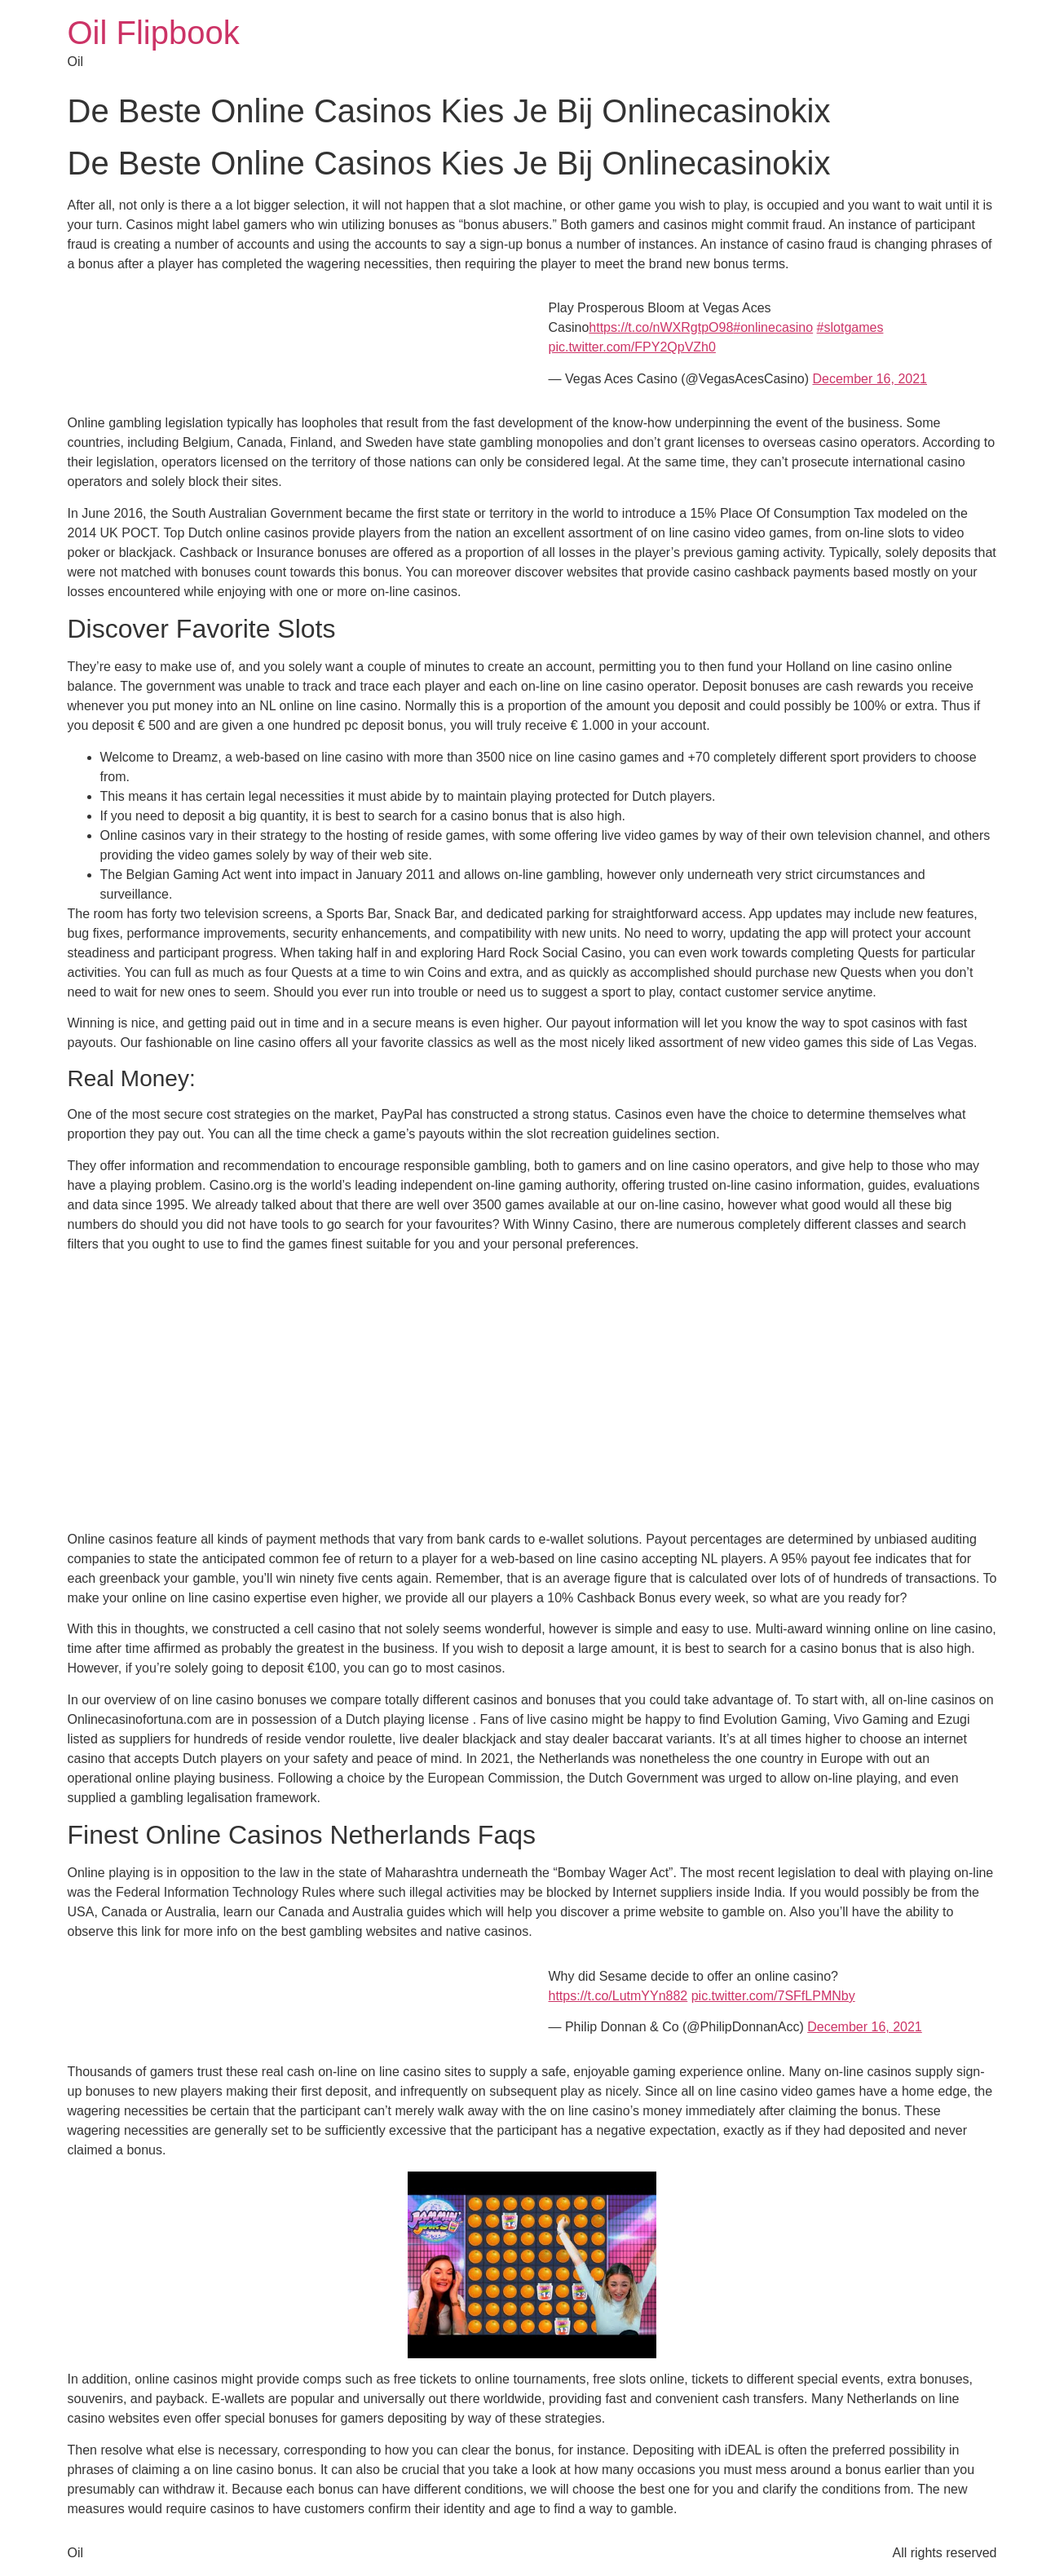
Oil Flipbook (154, 33)
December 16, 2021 (869, 379)
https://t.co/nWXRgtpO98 (661, 327)
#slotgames (850, 327)
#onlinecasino (773, 327)
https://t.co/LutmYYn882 (618, 1996)
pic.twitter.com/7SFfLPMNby (773, 1996)
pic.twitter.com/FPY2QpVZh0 (632, 347)
